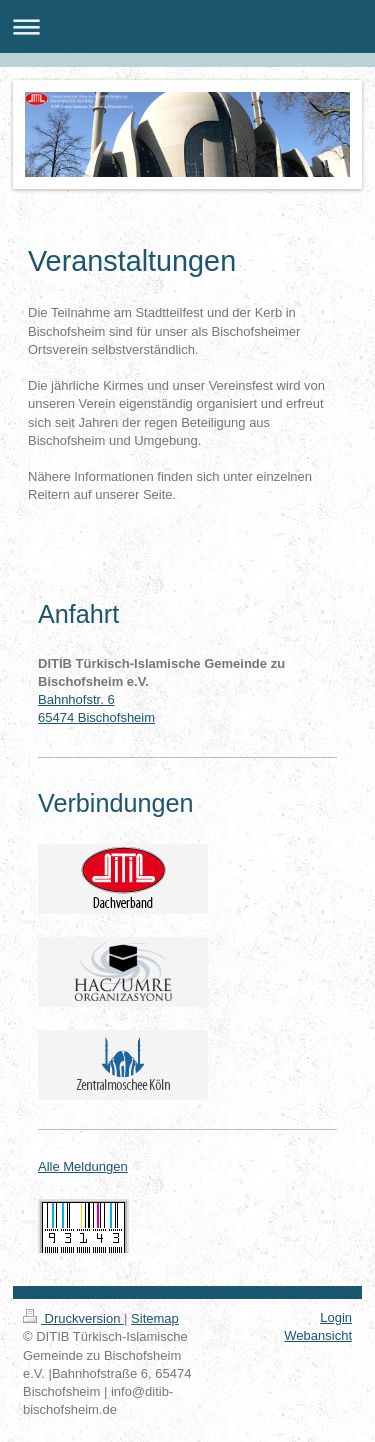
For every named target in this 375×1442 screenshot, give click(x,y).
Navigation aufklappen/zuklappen (187, 26)
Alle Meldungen (83, 1166)
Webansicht (318, 1335)
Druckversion (73, 1318)
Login (336, 1317)
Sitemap (155, 1318)
